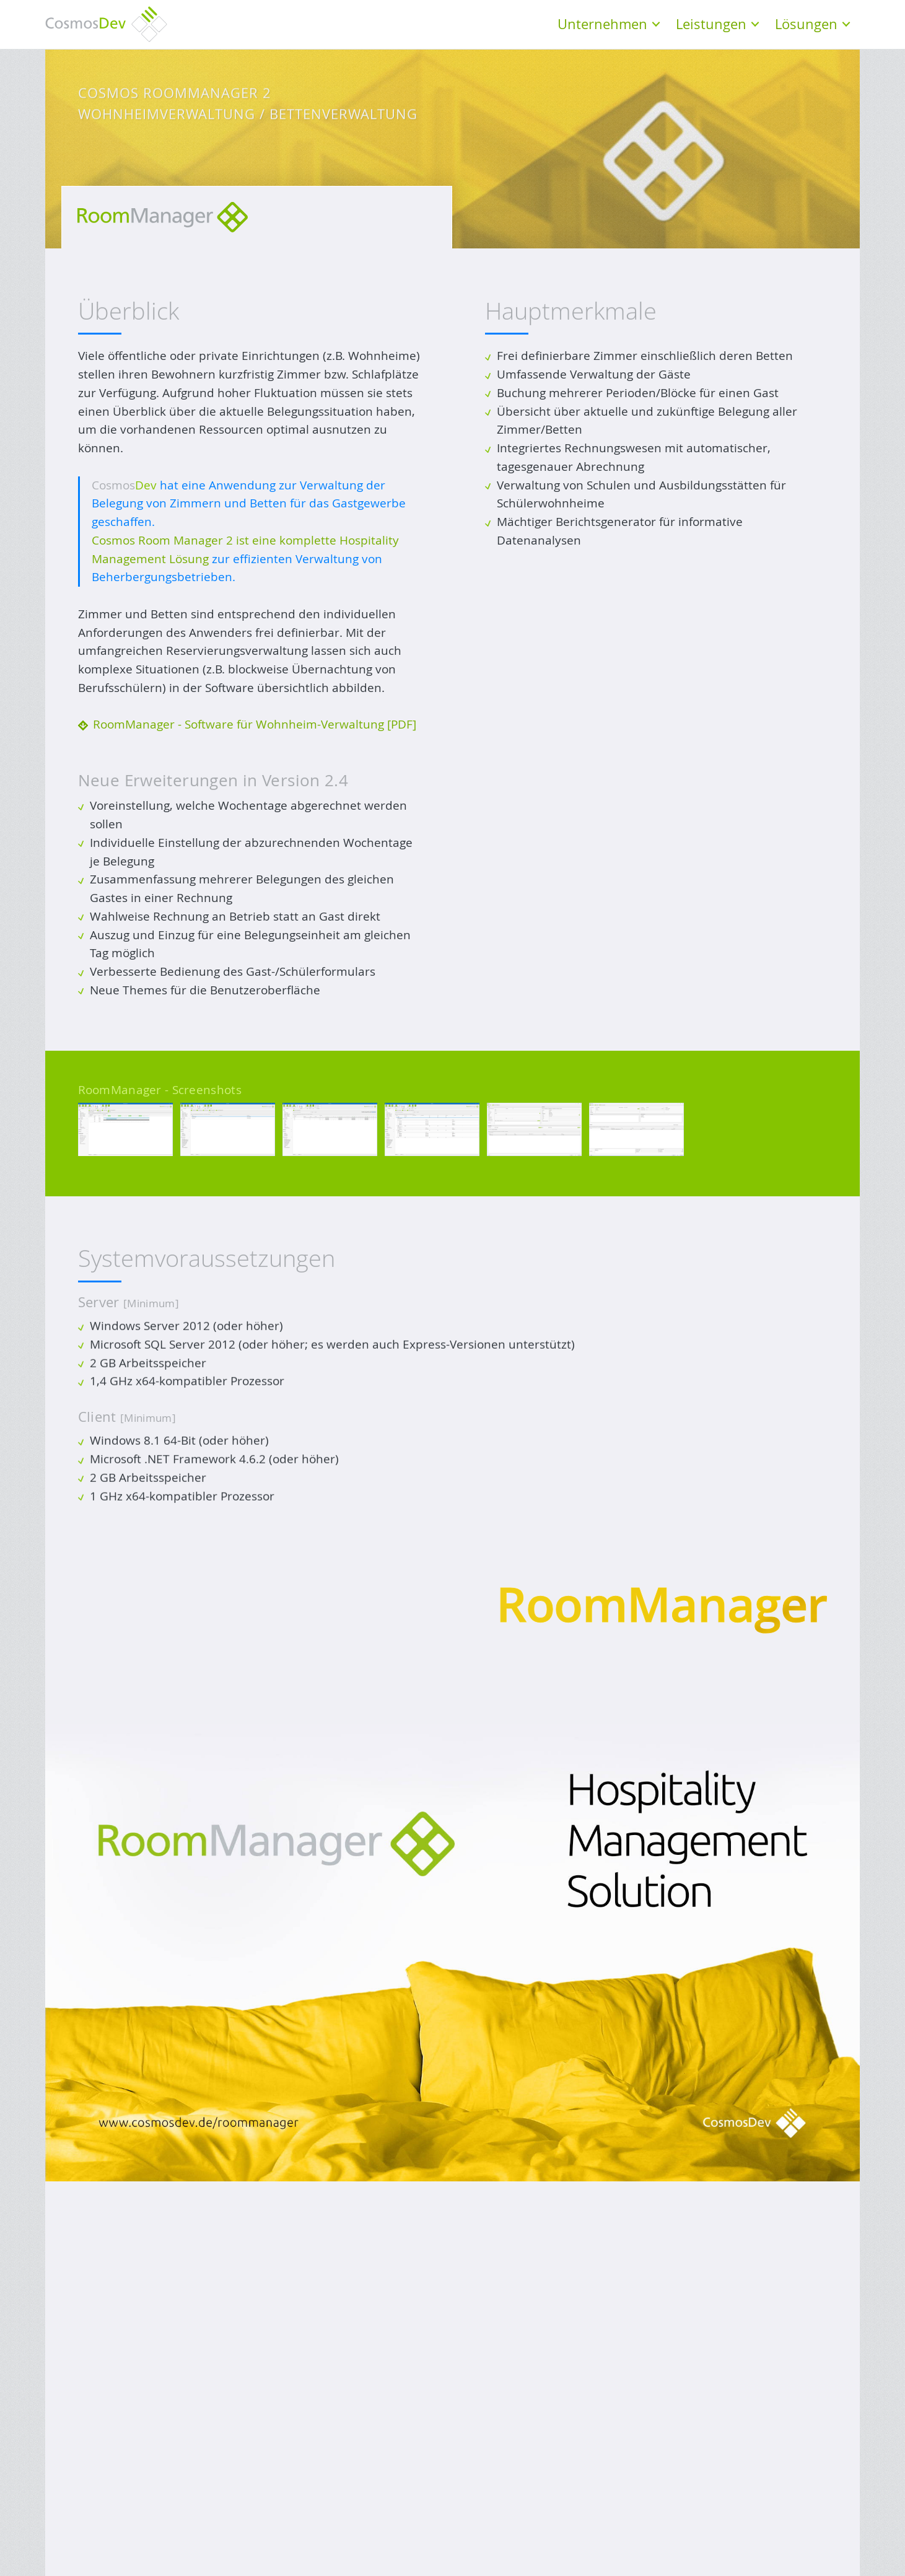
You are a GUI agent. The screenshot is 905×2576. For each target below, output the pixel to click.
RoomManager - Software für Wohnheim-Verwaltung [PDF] (254, 724)
